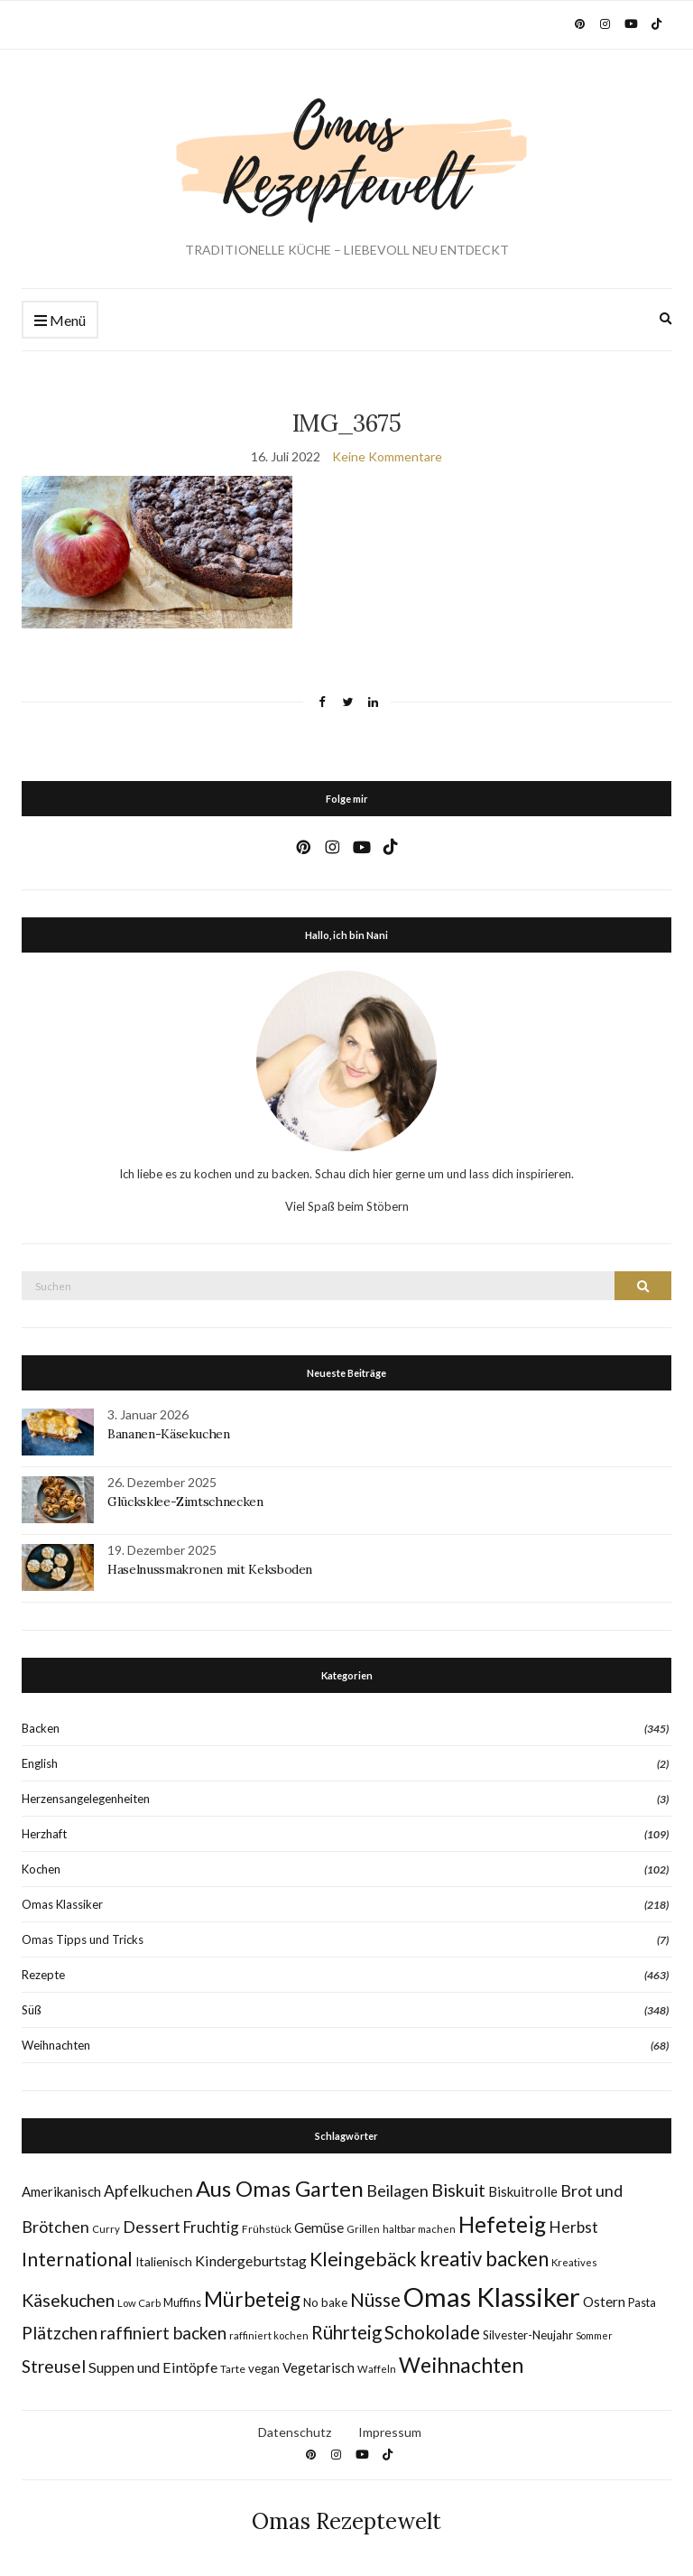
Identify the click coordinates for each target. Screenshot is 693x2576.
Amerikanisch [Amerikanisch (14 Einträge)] (61, 2191)
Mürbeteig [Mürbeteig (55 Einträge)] (252, 2299)
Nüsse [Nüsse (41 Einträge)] (375, 2299)
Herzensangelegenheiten (86, 1798)
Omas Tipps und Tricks (82, 1939)
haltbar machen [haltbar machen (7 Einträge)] (419, 2229)
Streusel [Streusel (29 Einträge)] (54, 2366)
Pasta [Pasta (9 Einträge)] (642, 2303)
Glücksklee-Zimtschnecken (185, 1501)
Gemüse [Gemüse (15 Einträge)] (319, 2227)
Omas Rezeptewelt (346, 2521)
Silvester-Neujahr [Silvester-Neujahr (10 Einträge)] (528, 2335)
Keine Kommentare (387, 456)
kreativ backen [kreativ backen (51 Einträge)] (484, 2258)
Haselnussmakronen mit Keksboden (209, 1569)
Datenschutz (294, 2432)
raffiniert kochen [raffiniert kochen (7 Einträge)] (269, 2335)
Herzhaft (44, 1834)
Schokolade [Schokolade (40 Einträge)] (432, 2332)
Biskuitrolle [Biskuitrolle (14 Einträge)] (523, 2191)
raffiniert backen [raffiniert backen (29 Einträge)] (163, 2332)
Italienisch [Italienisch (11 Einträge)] (163, 2261)
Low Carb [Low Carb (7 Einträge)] (139, 2303)
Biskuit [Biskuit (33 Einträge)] (458, 2190)
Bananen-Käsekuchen (168, 1434)
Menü (60, 321)
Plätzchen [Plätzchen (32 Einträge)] (59, 2332)
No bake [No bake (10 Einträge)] (325, 2302)
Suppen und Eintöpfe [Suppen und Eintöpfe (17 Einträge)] (152, 2367)
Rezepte (43, 1974)
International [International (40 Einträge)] (77, 2259)
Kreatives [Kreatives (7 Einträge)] (574, 2262)
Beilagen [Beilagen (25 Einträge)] (397, 2190)
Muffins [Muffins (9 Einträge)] (182, 2303)
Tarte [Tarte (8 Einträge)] (232, 2369)
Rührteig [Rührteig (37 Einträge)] (346, 2332)
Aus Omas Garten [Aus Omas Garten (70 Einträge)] (280, 2188)
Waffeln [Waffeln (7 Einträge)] (376, 2369)
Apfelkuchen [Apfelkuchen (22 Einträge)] (148, 2190)
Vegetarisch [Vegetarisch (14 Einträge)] (318, 2367)
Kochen (41, 1869)
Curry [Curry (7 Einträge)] (106, 2229)
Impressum (389, 2432)
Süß (32, 2010)
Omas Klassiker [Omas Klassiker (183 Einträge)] (491, 2296)
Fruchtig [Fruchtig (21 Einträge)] (211, 2227)
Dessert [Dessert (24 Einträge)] (151, 2227)
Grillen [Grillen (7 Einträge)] (363, 2229)
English (40, 1763)
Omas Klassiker (62, 1904)
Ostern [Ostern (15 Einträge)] (604, 2301)
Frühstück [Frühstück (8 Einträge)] (266, 2229)
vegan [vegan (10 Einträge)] (264, 2368)
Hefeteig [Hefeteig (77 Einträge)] (502, 2224)
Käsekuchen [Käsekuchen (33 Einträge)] (68, 2300)
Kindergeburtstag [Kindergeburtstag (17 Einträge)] (251, 2260)
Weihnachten (56, 2045)
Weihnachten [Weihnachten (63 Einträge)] (461, 2364)
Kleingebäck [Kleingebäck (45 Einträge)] (363, 2259)
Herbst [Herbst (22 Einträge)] (573, 2227)
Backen (41, 1728)
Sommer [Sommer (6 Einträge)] (594, 2335)
